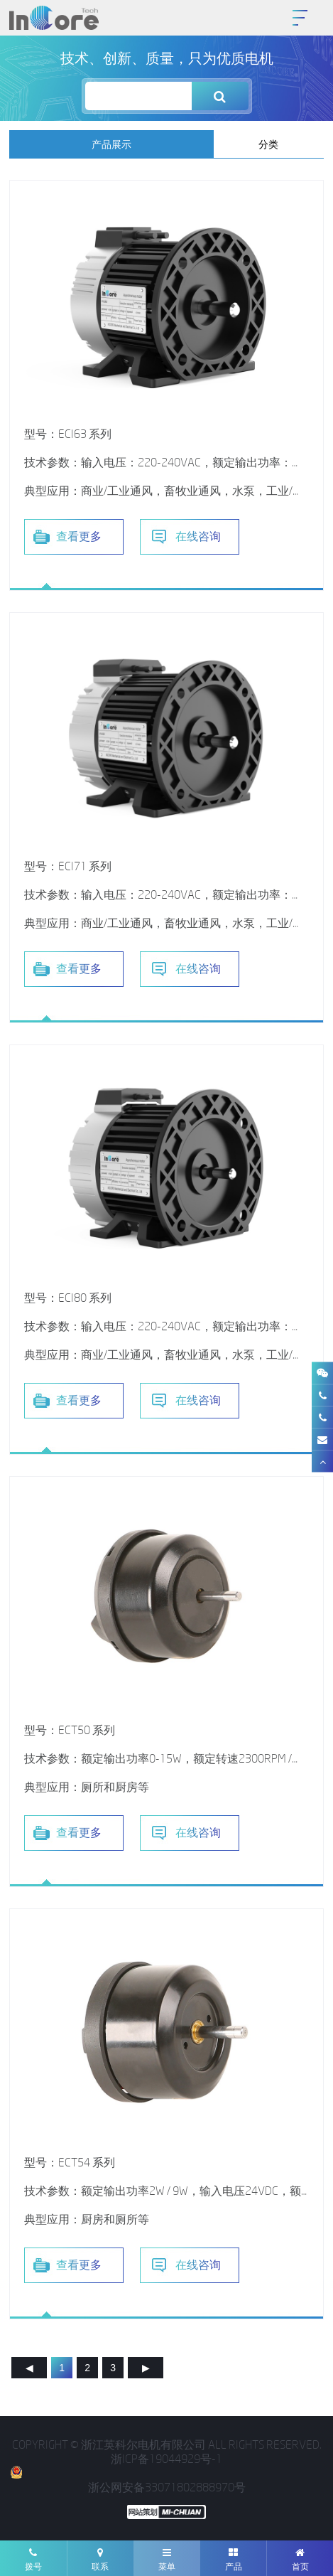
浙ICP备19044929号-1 (166, 2459)
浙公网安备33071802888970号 (127, 2480)
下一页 (145, 2369)
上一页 (29, 2369)
